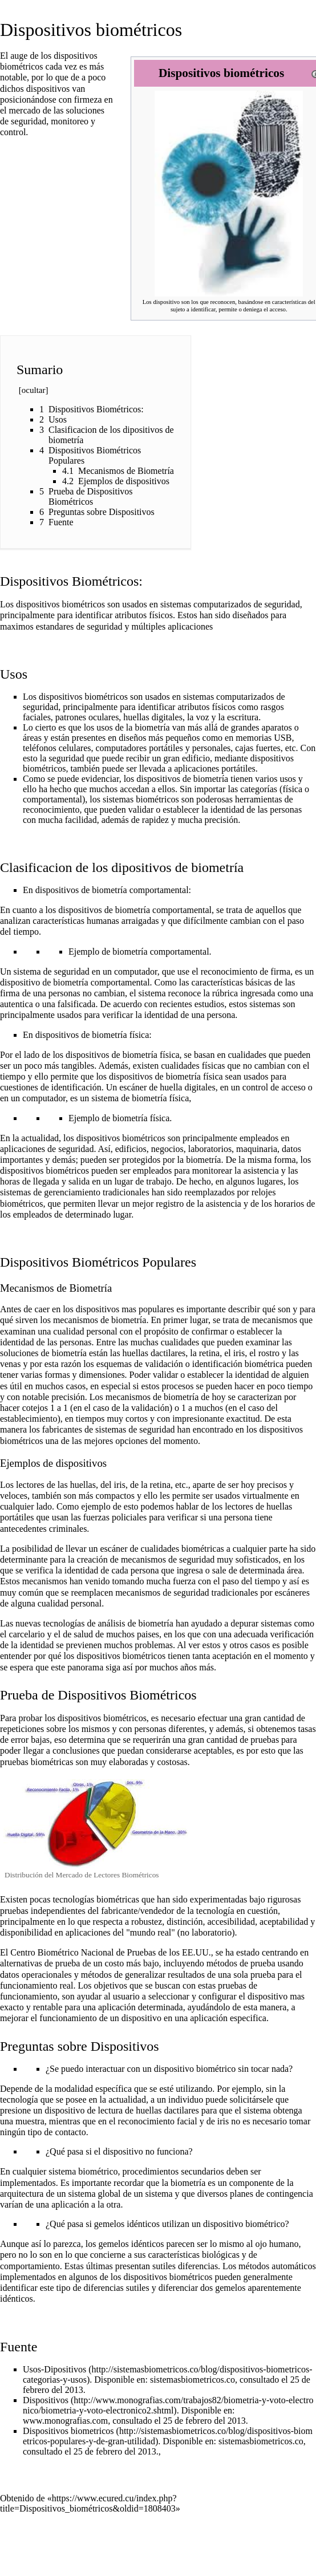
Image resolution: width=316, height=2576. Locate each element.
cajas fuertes (258, 748)
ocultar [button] (34, 390)
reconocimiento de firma (245, 971)
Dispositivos (45, 2400)
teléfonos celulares (57, 748)
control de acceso (274, 1087)
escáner (133, 1087)
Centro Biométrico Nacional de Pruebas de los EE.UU (109, 1952)
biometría (203, 1160)
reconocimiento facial (157, 2121)
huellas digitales (153, 717)
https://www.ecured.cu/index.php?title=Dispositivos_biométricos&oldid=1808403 (88, 2503)
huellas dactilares (154, 1353)
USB (282, 738)
